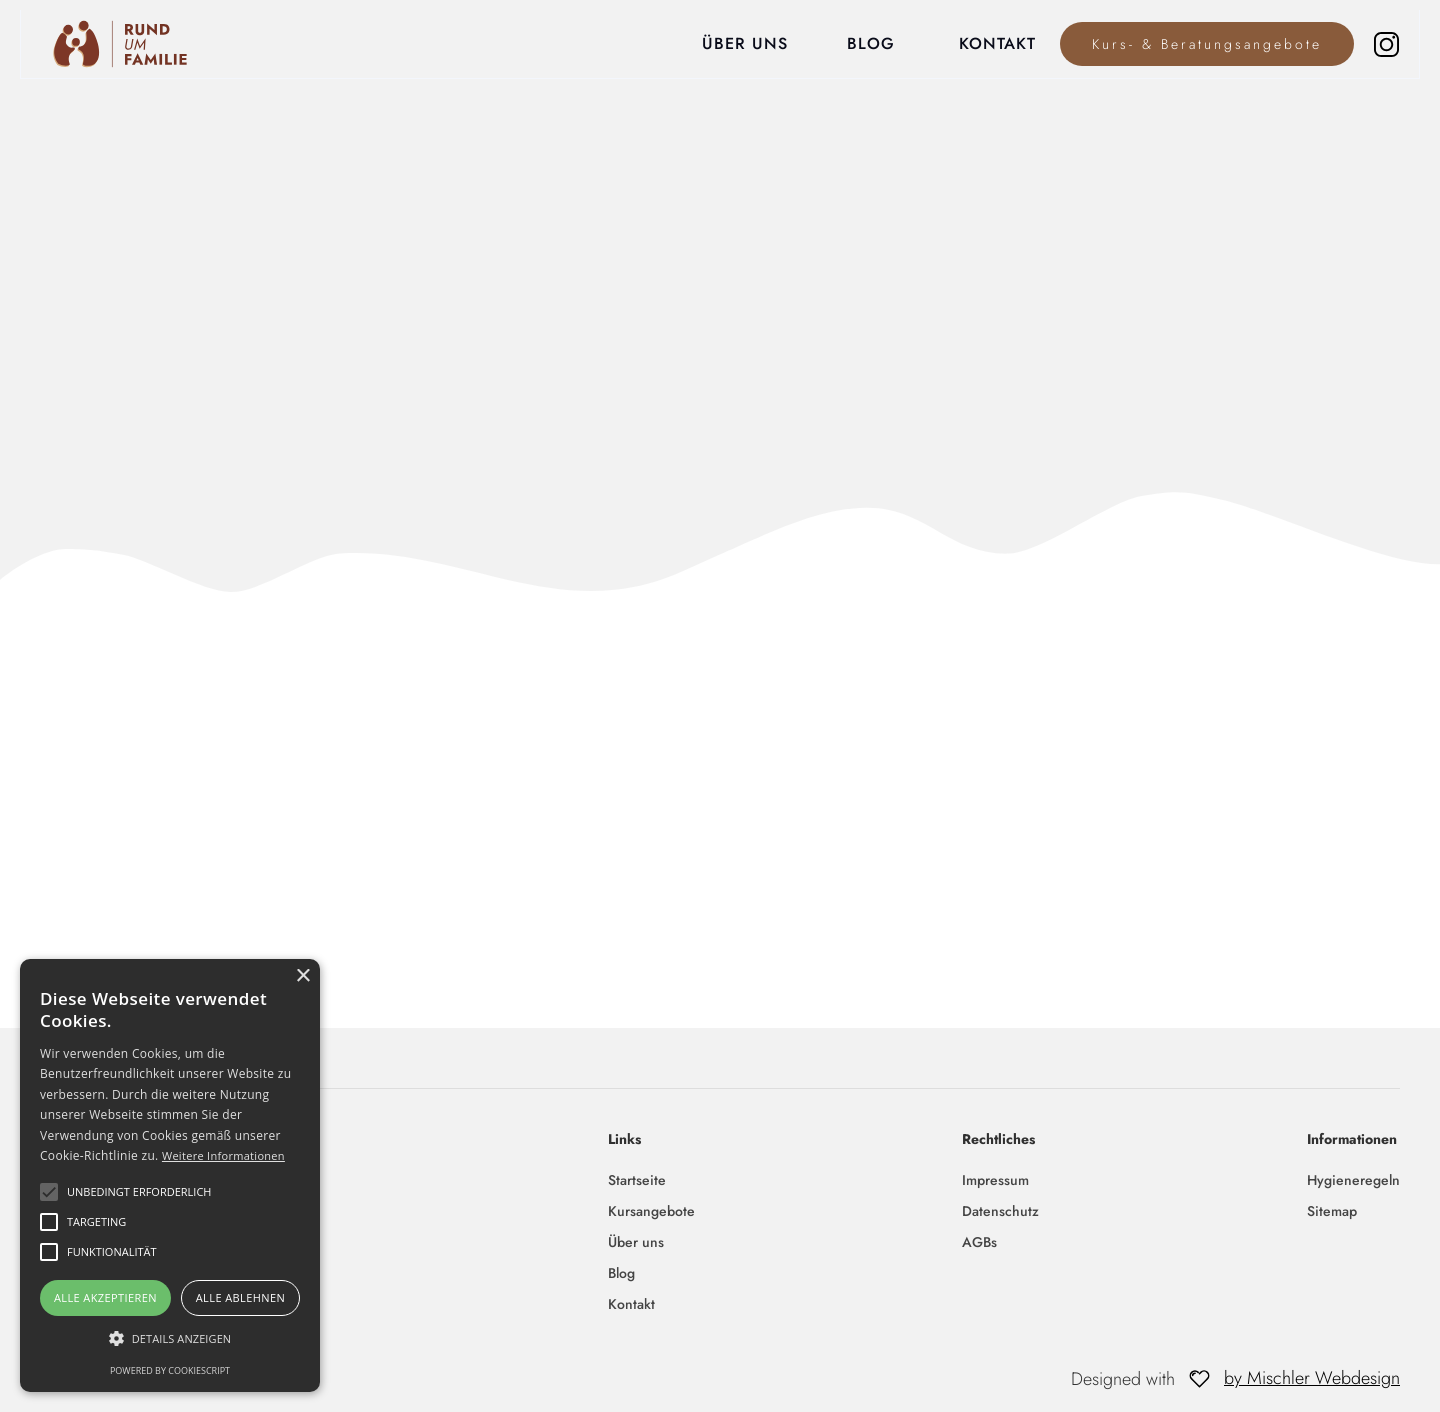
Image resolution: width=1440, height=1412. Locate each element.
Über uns (636, 1242)
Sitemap (1332, 1211)
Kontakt (631, 1304)
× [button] (302, 976)
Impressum (995, 1180)
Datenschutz (1000, 1211)
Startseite (637, 1180)
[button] (170, 1338)
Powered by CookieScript (170, 1370)
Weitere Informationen (223, 1155)
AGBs (979, 1242)
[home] (108, 44)
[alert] (170, 1175)
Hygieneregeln (1353, 1180)
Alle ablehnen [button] (240, 1297)
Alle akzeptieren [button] (105, 1297)
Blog (621, 1273)
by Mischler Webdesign (1312, 1378)
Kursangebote (651, 1211)
